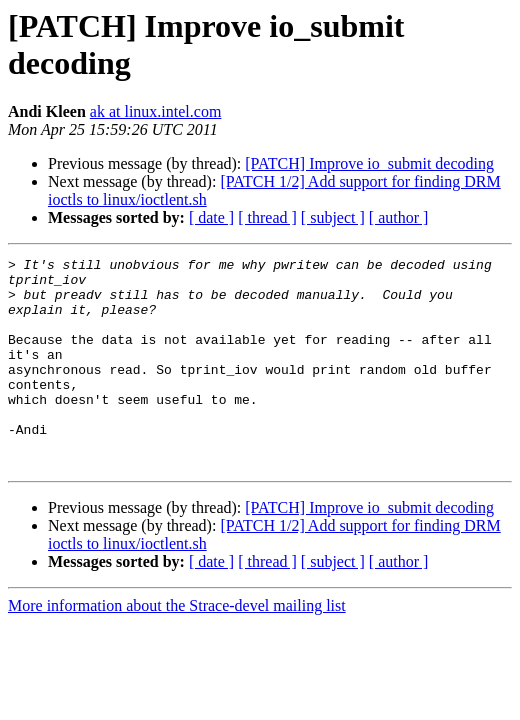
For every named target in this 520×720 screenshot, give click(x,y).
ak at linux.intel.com (156, 111)
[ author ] (399, 217)
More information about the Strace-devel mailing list (177, 647)
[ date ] (211, 217)
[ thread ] (267, 217)
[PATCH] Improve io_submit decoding (369, 163)
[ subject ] (333, 217)
